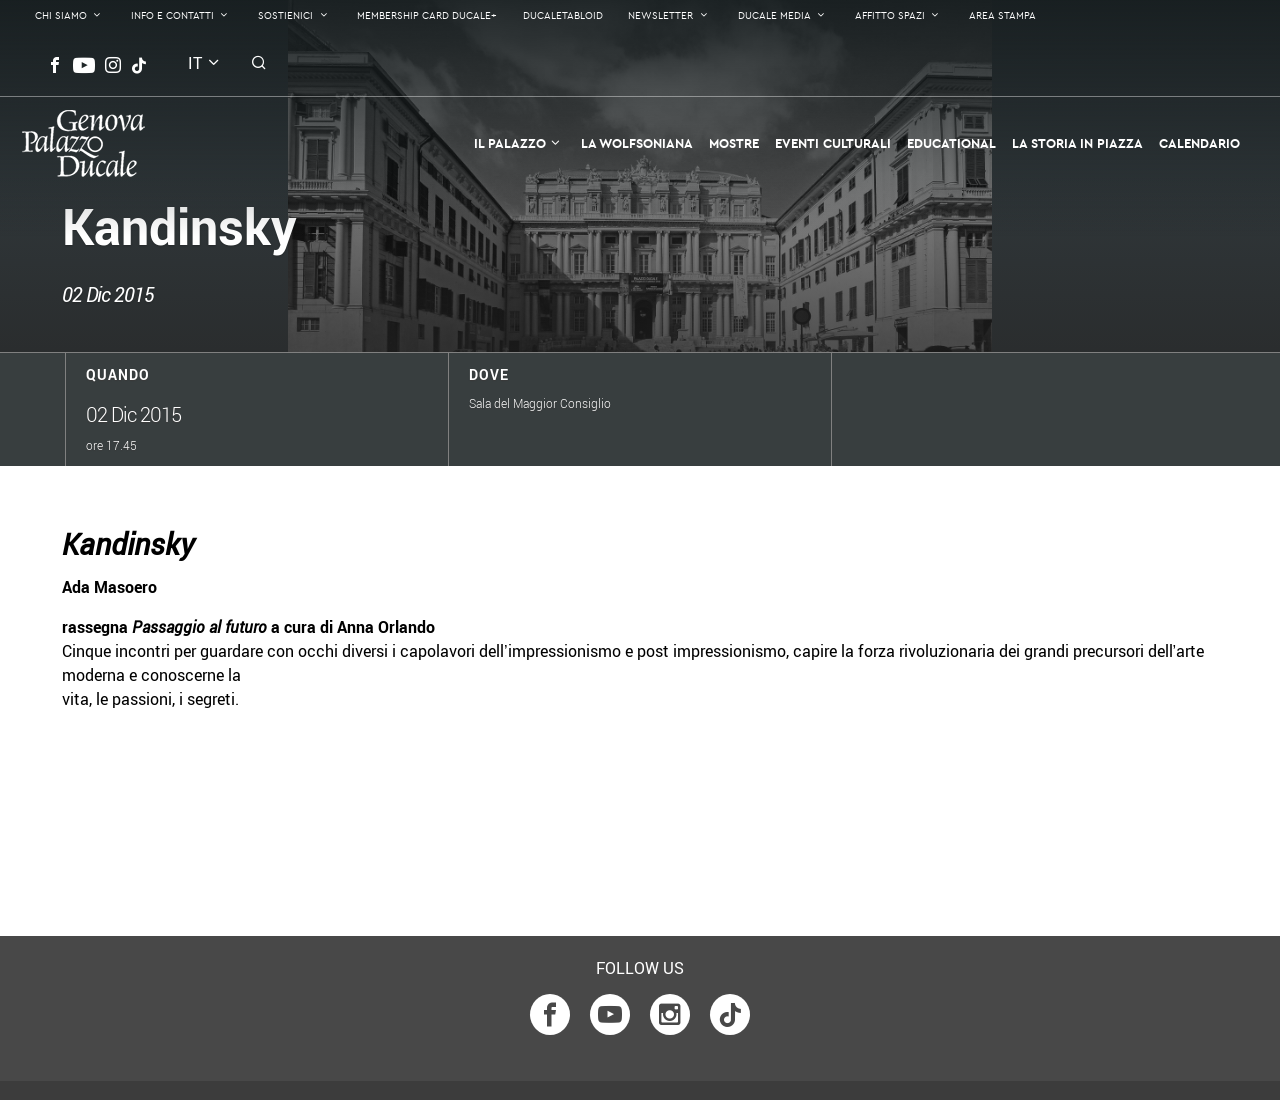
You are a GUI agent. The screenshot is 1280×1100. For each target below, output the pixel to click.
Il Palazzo (510, 143)
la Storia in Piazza (1077, 143)
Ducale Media (774, 15)
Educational (951, 143)
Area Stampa (1002, 15)
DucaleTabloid (563, 15)
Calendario (1199, 143)
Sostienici (285, 15)
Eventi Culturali (833, 143)
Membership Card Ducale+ (427, 15)
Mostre (734, 143)
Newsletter (660, 15)
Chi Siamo (61, 15)
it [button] (195, 63)
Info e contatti (172, 15)
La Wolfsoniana (637, 143)
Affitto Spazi (890, 15)
